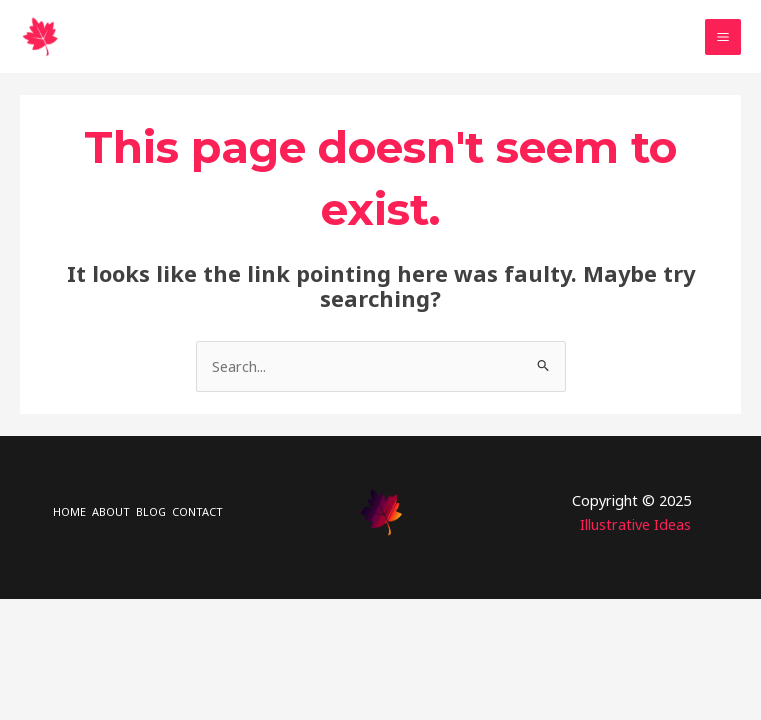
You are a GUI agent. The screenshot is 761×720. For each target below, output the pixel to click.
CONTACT (197, 511)
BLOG (151, 511)
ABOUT (111, 511)
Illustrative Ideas (635, 524)
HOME (69, 511)
